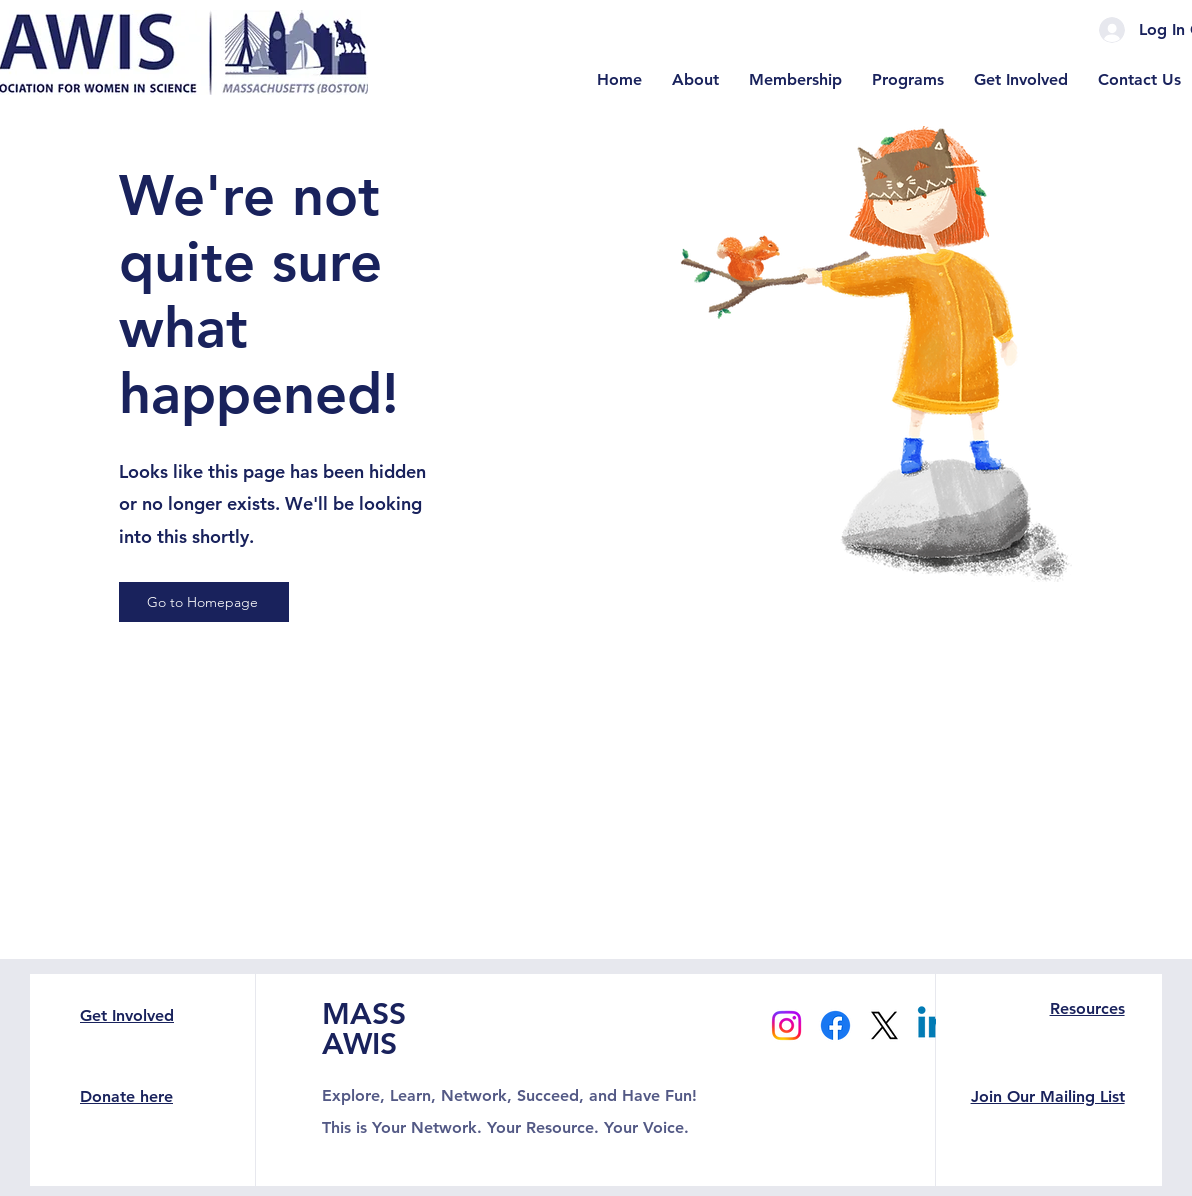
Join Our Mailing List (1048, 1096)
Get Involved (127, 1015)
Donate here (126, 1096)
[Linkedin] (933, 1025)
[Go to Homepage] (204, 602)
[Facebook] (835, 1025)
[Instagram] (786, 1025)
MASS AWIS (364, 1029)
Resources (1087, 1008)
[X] (884, 1025)
